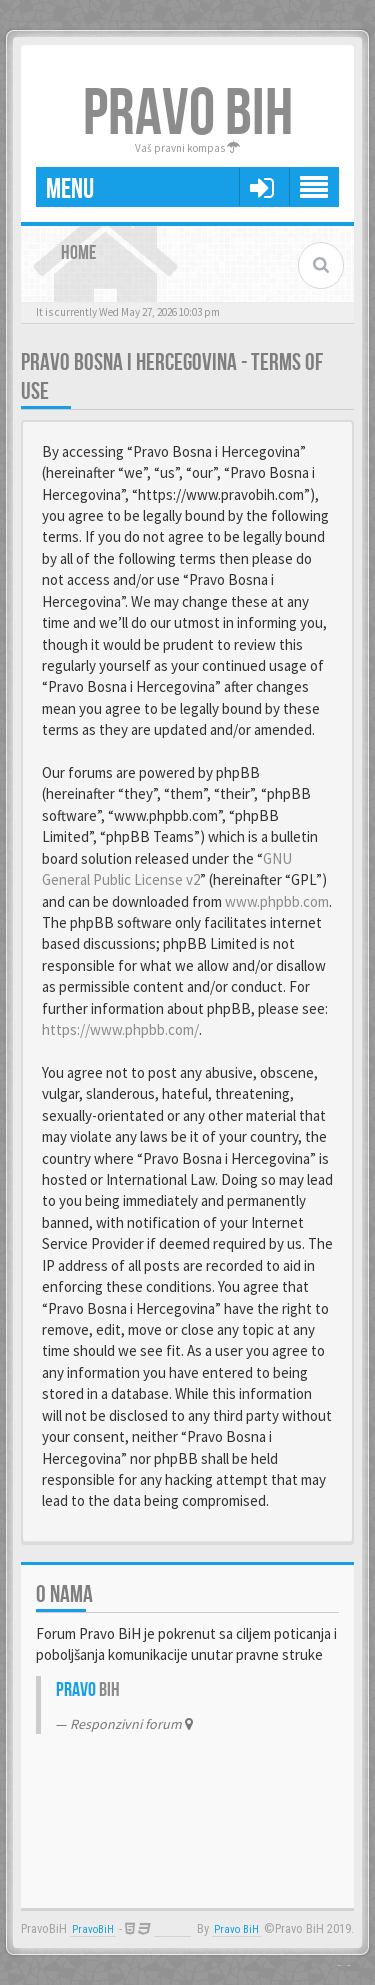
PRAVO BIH (188, 114)
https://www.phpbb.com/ (120, 1029)
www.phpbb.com (277, 901)
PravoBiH (93, 1929)
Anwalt (172, 1929)
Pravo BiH (236, 1929)
